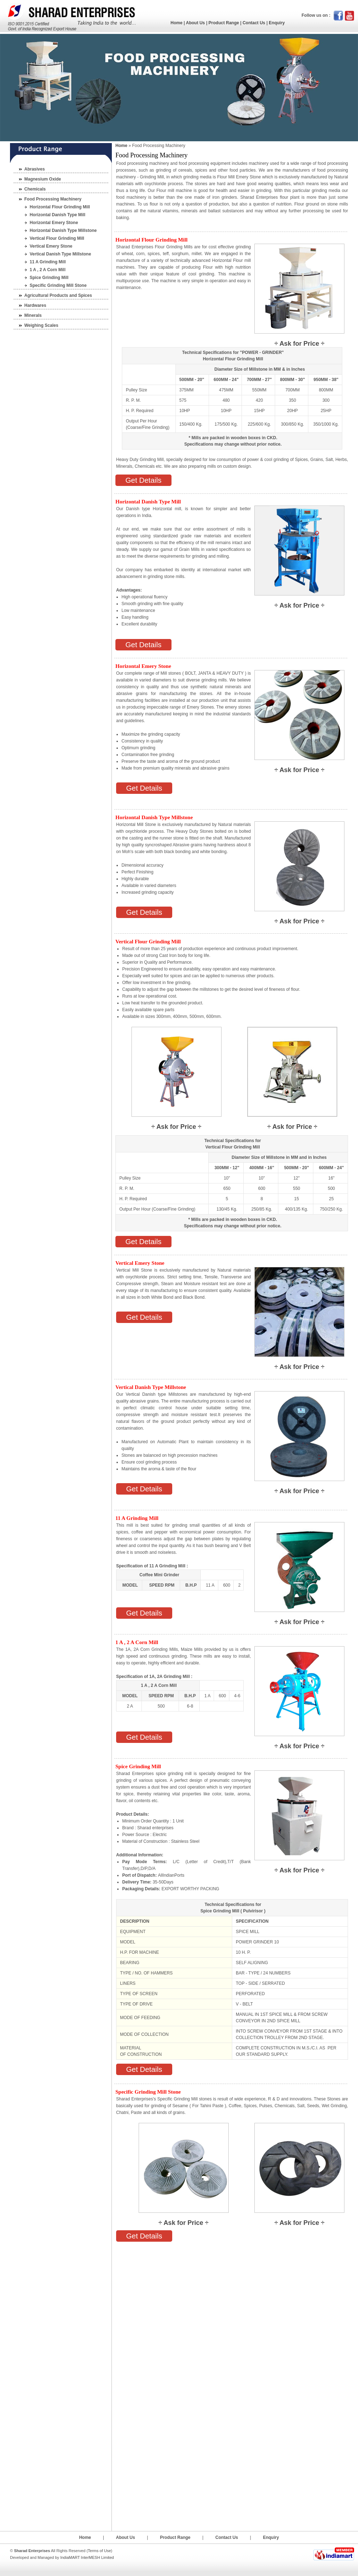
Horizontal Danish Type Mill (57, 214)
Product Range (224, 22)
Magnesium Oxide (42, 179)
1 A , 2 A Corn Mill (47, 269)
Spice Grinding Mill (49, 277)
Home (176, 22)
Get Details (143, 480)
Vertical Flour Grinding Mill (57, 238)
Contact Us (254, 22)
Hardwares (35, 305)
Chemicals (35, 189)
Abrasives (34, 169)
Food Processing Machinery (52, 199)
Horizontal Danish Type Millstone (63, 230)
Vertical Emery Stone (51, 246)
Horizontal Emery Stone (54, 222)
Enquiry (277, 22)
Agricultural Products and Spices (58, 295)
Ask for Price (299, 343)
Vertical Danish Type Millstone (60, 254)
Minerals (33, 315)
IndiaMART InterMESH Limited (87, 2557)
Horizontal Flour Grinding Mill (60, 206)
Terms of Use (99, 2551)
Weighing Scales (41, 325)
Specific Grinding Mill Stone (58, 285)
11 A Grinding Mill (48, 261)
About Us (195, 22)
